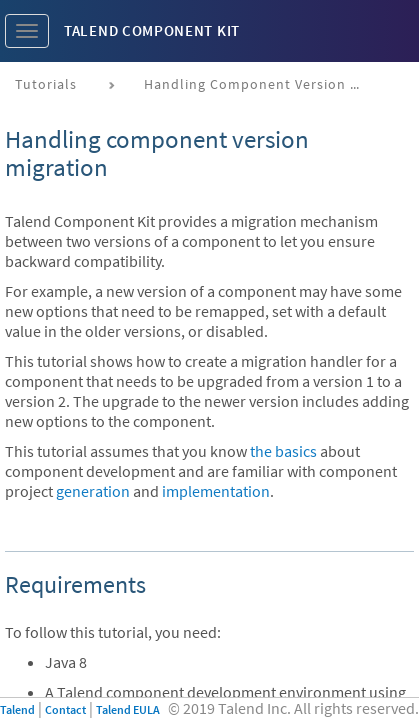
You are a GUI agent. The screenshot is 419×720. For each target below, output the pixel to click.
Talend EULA (128, 709)
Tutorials (46, 84)
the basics (283, 451)
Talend (17, 709)
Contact (65, 709)
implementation (216, 491)
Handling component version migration (261, 84)
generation (93, 491)
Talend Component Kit (152, 30)
